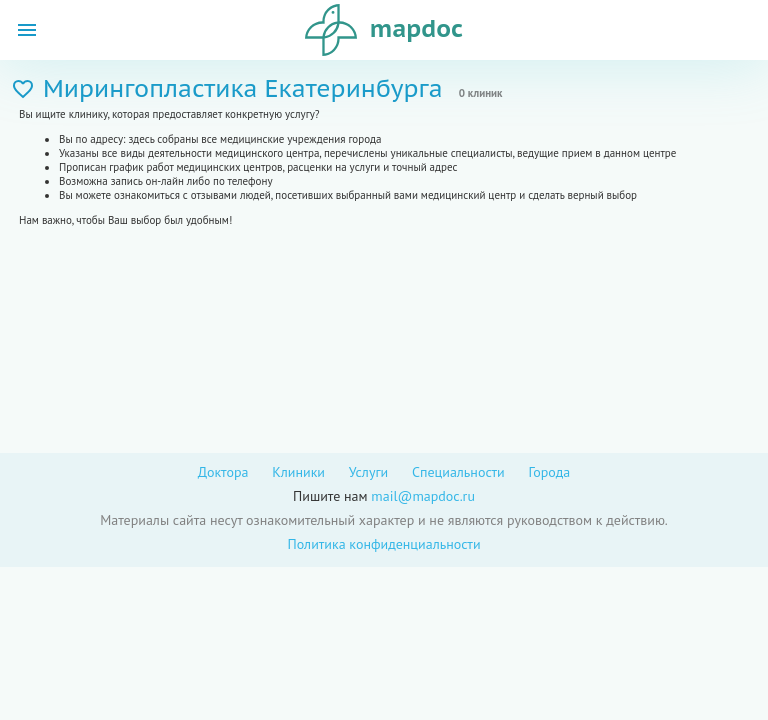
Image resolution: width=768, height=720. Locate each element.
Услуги (368, 472)
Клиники (298, 472)
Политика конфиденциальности (383, 544)
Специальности (458, 472)
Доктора (223, 472)
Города (549, 472)
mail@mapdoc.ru (423, 496)
